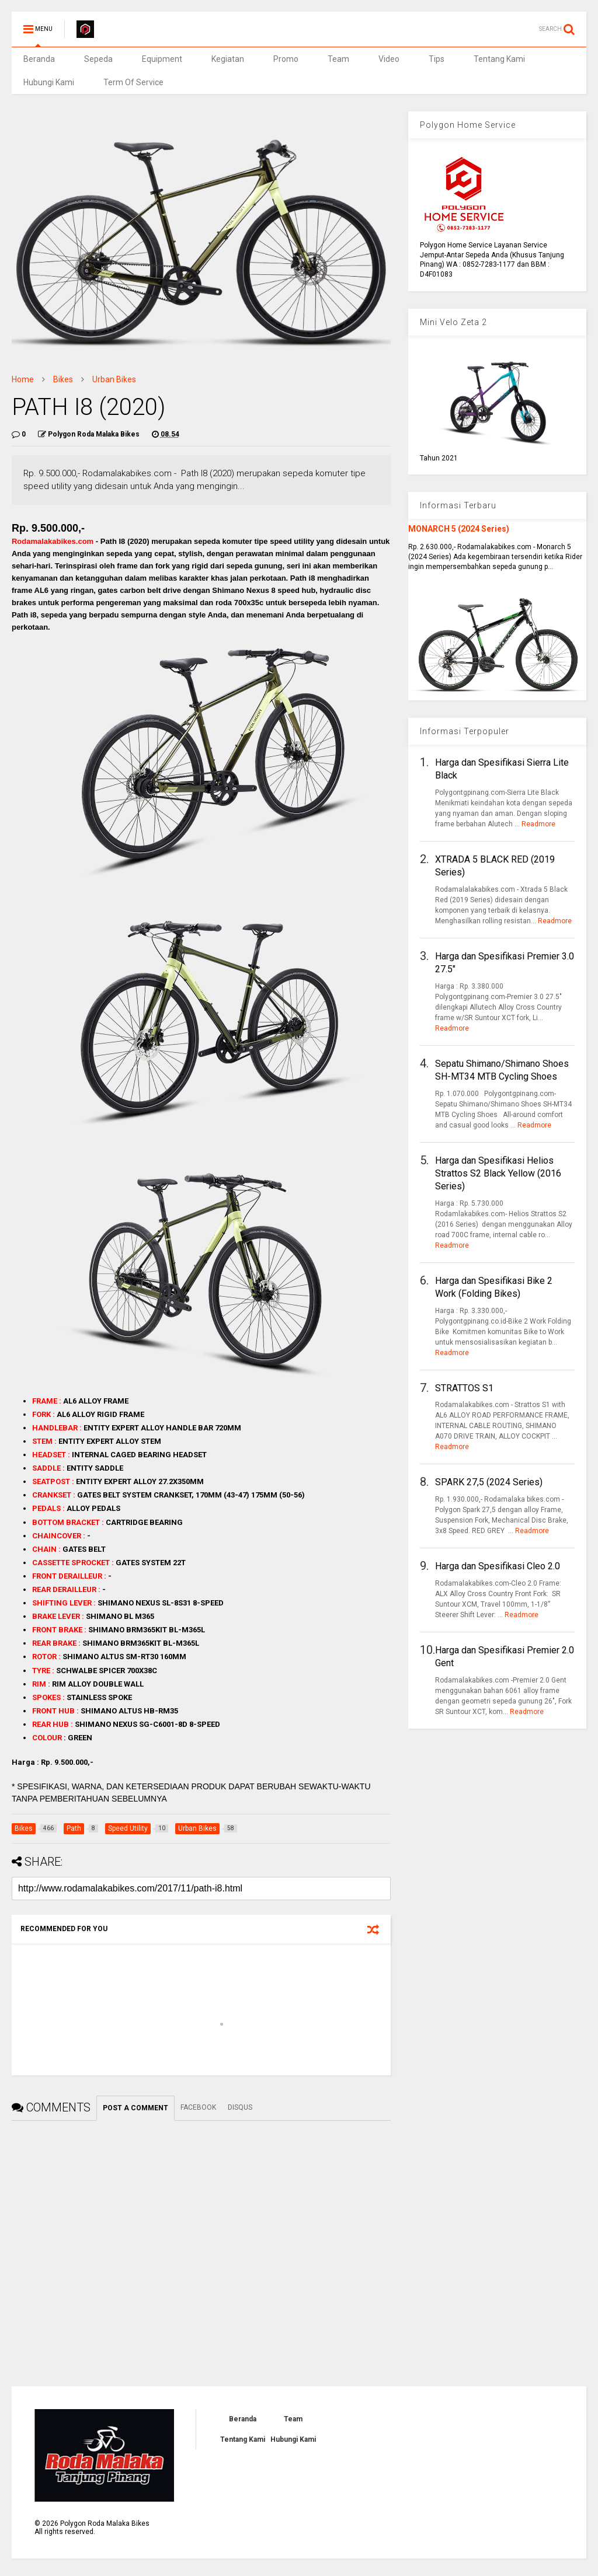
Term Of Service (133, 82)
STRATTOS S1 (464, 1388)
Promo (285, 59)
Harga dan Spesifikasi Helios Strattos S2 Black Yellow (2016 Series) (498, 1173)
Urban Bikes (114, 379)
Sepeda (98, 59)
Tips (436, 59)
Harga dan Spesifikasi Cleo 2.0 (497, 1566)
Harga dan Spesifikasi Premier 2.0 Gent (504, 1657)
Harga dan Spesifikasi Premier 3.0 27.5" (504, 963)
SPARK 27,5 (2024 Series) (489, 1482)
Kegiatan (227, 59)
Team (338, 59)
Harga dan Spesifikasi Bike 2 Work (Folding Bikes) (493, 1287)
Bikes (63, 379)
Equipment (162, 59)
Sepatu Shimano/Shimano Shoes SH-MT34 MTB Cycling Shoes (502, 1070)
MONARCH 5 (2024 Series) (458, 528)
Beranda (39, 59)
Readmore (538, 824)
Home (23, 379)
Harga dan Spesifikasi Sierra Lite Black (502, 769)
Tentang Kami (499, 59)
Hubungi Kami (48, 82)
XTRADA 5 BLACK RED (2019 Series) (495, 866)
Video (388, 59)
